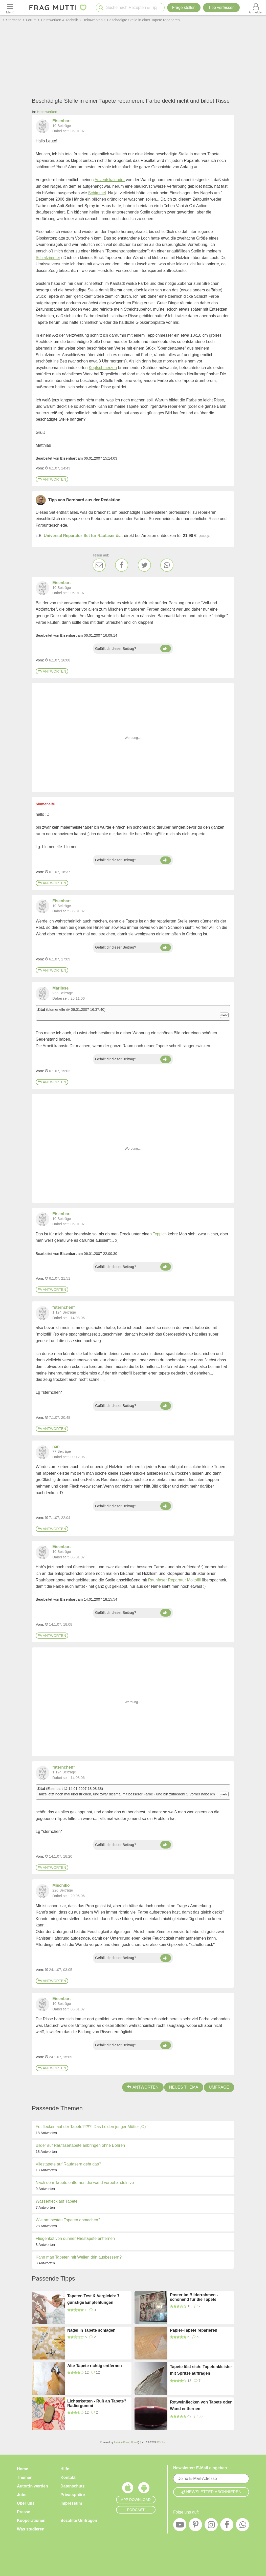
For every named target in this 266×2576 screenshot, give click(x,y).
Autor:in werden (32, 2486)
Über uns (25, 2503)
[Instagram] (211, 2526)
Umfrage (219, 2087)
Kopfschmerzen (103, 368)
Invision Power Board (126, 2442)
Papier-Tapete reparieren (193, 2330)
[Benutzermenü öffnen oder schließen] (256, 7)
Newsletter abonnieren (211, 2492)
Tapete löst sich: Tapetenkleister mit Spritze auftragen (201, 2370)
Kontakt (68, 2477)
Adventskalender (110, 180)
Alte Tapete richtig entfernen (94, 2366)
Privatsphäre (72, 2495)
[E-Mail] (99, 565)
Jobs (21, 2495)
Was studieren (31, 2529)
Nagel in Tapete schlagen (91, 2330)
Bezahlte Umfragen (78, 2520)
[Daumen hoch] (165, 648)
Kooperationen (31, 2520)
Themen (24, 2477)
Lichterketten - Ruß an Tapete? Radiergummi (96, 2403)
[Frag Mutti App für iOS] (127, 2489)
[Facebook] (121, 565)
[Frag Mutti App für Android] (143, 2489)
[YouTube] (179, 2526)
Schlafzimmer (48, 257)
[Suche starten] (101, 8)
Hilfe (64, 2469)
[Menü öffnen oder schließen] (10, 7)
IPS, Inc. (161, 2442)
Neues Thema (183, 2087)
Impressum (71, 2503)
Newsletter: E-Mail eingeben (200, 2468)
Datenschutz (72, 2486)
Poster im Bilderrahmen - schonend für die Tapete (194, 2297)
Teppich (160, 1234)
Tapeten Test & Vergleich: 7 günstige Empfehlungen (93, 2299)
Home (22, 2469)
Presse (23, 2512)
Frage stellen (184, 7)
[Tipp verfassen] (221, 7)
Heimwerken (47, 112)
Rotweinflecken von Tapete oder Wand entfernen (201, 2405)
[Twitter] (144, 565)
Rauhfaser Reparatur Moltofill (174, 1580)
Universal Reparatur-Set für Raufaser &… (83, 535)
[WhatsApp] (166, 565)
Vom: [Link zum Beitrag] (40, 468)
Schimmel (97, 193)
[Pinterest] (195, 2526)
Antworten (52, 479)
